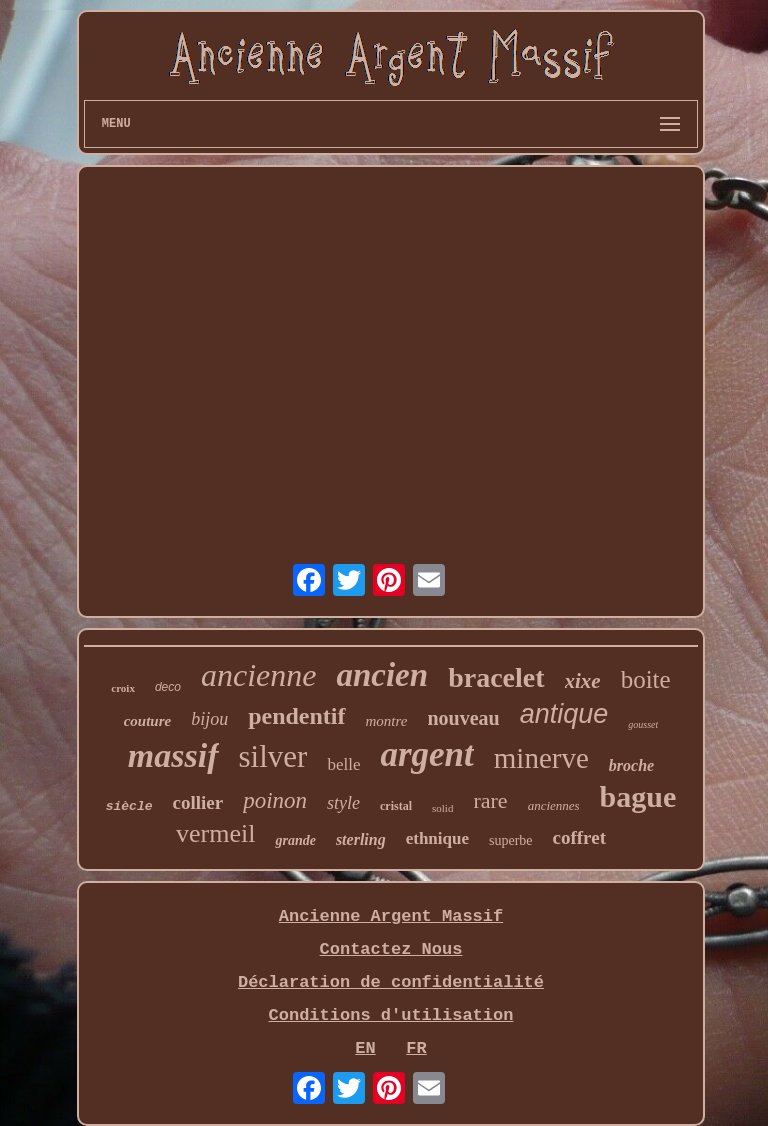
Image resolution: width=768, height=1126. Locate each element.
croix (123, 688)
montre (387, 721)
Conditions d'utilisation (391, 1015)
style (343, 803)
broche (631, 765)
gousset (643, 724)
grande (295, 840)
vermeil (215, 833)
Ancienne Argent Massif (391, 916)
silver (273, 756)
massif (173, 755)
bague (638, 796)
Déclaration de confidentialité (391, 982)
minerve (541, 758)
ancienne (259, 675)
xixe (583, 681)
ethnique (437, 838)
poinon (275, 800)
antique (564, 714)
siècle (129, 806)
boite (646, 679)
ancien (382, 675)
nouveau (463, 718)
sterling (361, 839)
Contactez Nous (391, 949)
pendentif (296, 716)
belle (343, 764)
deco (168, 687)
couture (148, 721)
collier (198, 802)
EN (365, 1048)
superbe (511, 840)
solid (442, 808)
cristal (396, 806)
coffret (579, 837)
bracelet (496, 677)
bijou (209, 719)
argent (426, 754)
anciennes (554, 805)
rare (490, 800)
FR (416, 1048)
